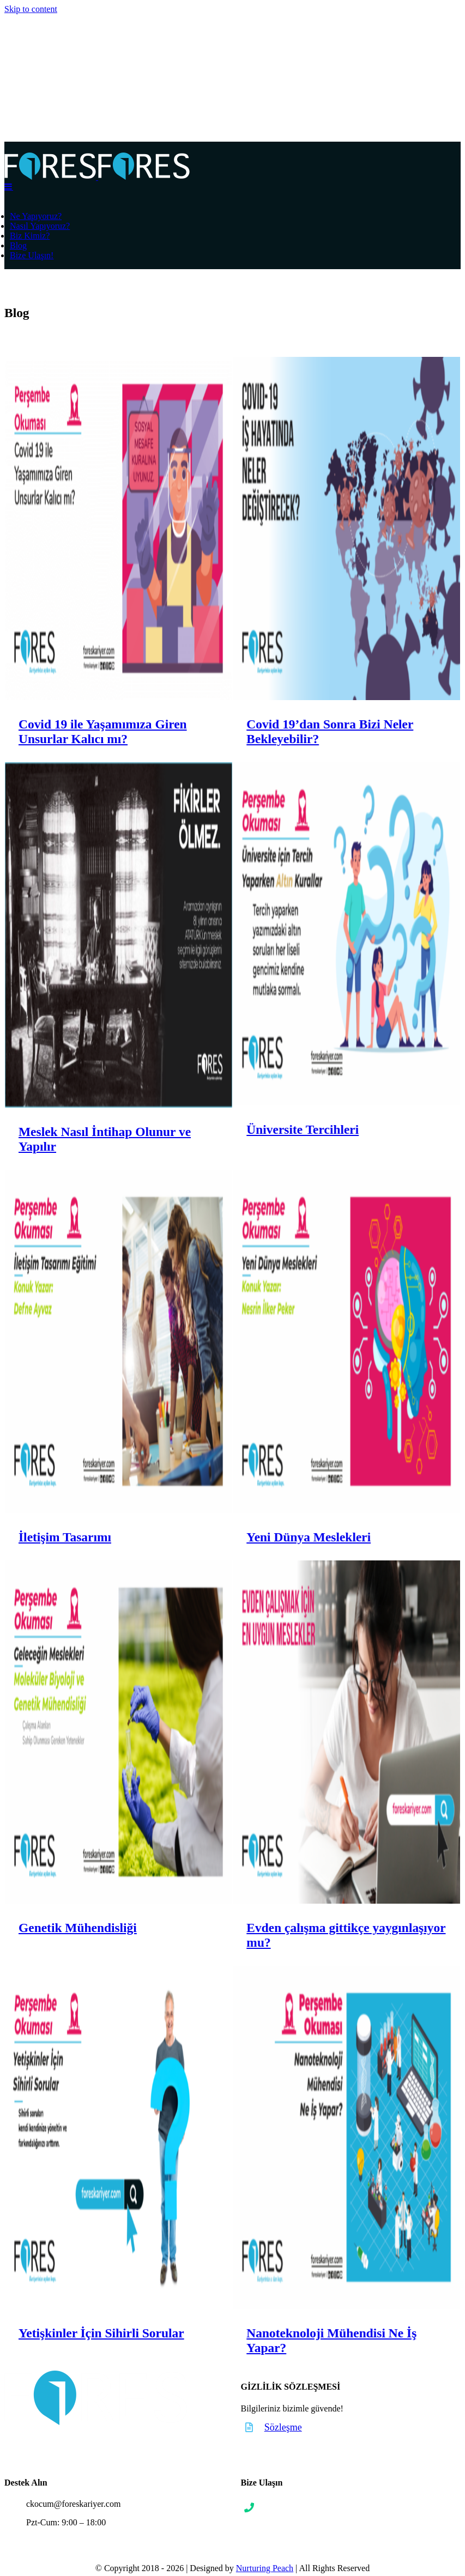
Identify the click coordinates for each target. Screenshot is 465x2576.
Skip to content (30, 9)
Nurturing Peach (264, 2568)
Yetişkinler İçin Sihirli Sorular (101, 2333)
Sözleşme (283, 2427)
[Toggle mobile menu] (8, 186)
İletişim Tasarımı (65, 1537)
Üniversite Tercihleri (299, 1129)
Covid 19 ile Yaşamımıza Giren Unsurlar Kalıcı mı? (103, 731)
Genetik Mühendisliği (78, 1928)
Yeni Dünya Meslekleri (305, 1537)
